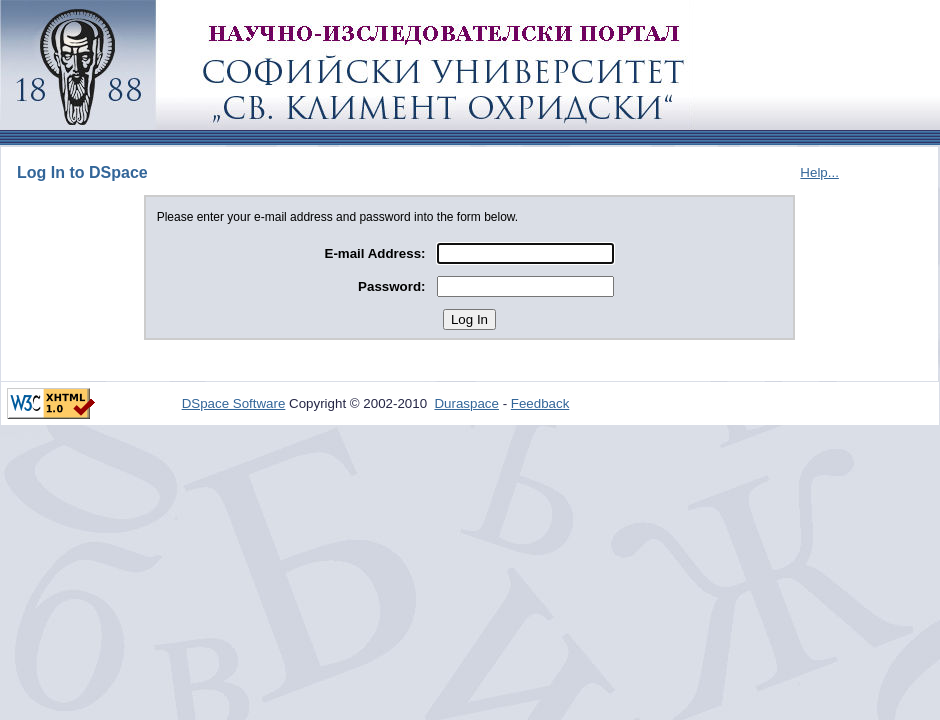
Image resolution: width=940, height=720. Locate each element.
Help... (819, 172)
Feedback (540, 403)
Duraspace (466, 403)
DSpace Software (234, 403)
